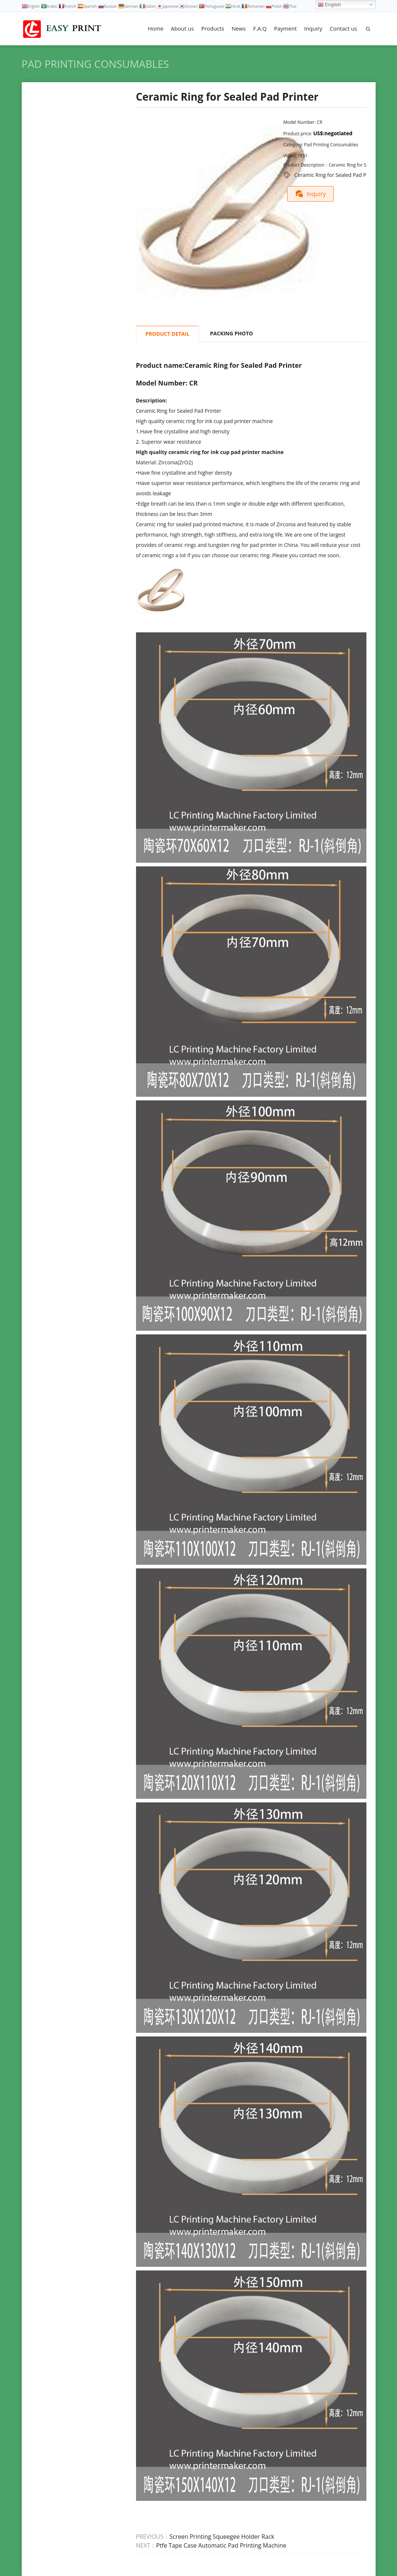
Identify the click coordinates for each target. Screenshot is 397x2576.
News (238, 28)
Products (212, 28)
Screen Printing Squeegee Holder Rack (222, 2537)
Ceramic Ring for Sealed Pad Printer (337, 174)
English (329, 5)
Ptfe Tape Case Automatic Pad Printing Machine (221, 2545)
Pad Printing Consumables (95, 64)
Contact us (343, 28)
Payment (285, 28)
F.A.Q (260, 28)
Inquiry (313, 28)
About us (182, 28)
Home (155, 28)
